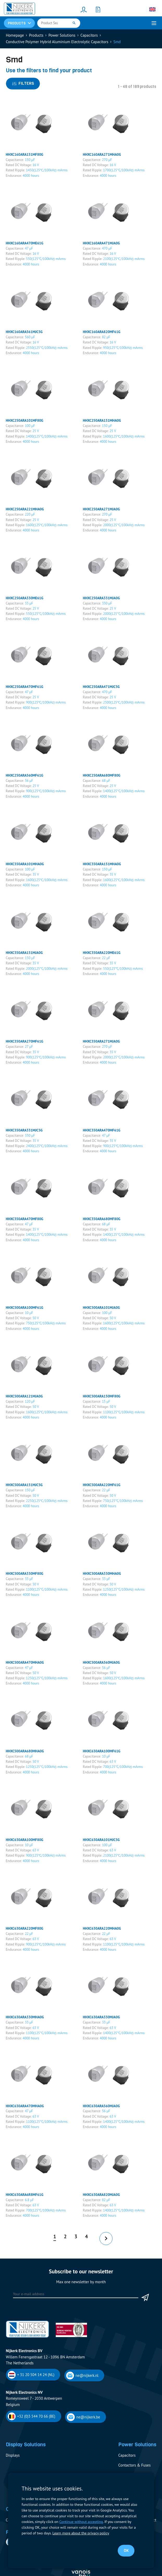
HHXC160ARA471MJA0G (101, 243)
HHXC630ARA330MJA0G (101, 2017)
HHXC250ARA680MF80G (101, 775)
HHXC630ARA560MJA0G (101, 2106)
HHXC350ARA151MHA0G (102, 864)
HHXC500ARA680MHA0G (25, 1751)
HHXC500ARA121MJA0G (24, 1396)
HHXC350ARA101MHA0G (25, 864)
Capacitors (89, 35)
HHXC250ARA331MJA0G (101, 598)
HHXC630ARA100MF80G (24, 1839)
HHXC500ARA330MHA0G (102, 1573)
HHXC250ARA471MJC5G (101, 686)
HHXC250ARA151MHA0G (102, 420)
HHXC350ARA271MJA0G (101, 1041)
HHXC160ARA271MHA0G (102, 154)
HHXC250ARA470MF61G (24, 686)
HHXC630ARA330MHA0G (25, 2017)
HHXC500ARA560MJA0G (101, 1662)
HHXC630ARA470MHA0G (25, 2106)
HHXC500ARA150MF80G (101, 1396)
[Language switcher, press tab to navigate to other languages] (152, 9)
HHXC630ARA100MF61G (101, 1751)
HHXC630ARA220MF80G (24, 1928)
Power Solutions (61, 35)
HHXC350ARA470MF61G (101, 1130)
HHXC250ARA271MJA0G (101, 509)
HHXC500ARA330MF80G (24, 1573)
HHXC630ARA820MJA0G (101, 2194)
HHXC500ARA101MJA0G (101, 1307)
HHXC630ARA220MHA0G (102, 1928)
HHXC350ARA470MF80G (24, 1219)
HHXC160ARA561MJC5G (24, 331)
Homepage (15, 35)
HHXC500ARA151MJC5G (24, 1484)
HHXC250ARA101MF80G (24, 420)
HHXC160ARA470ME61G (24, 243)
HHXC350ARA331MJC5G (24, 1130)
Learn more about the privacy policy (80, 2533)
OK (126, 2550)
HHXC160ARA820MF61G (101, 331)
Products (36, 35)
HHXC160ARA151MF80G (24, 154)
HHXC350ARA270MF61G (24, 1041)
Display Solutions (26, 2444)
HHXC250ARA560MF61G (24, 775)
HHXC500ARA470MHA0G (25, 1662)
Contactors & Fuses (134, 2465)
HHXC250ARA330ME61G (24, 598)
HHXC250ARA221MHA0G (25, 509)
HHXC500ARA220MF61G (101, 1484)
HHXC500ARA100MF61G (24, 1307)
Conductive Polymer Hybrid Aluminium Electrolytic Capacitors (57, 41)
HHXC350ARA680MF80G (101, 1219)
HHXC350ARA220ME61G (101, 952)
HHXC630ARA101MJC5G (101, 1839)
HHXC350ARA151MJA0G (24, 952)
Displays (13, 2455)
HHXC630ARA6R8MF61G (24, 2194)
